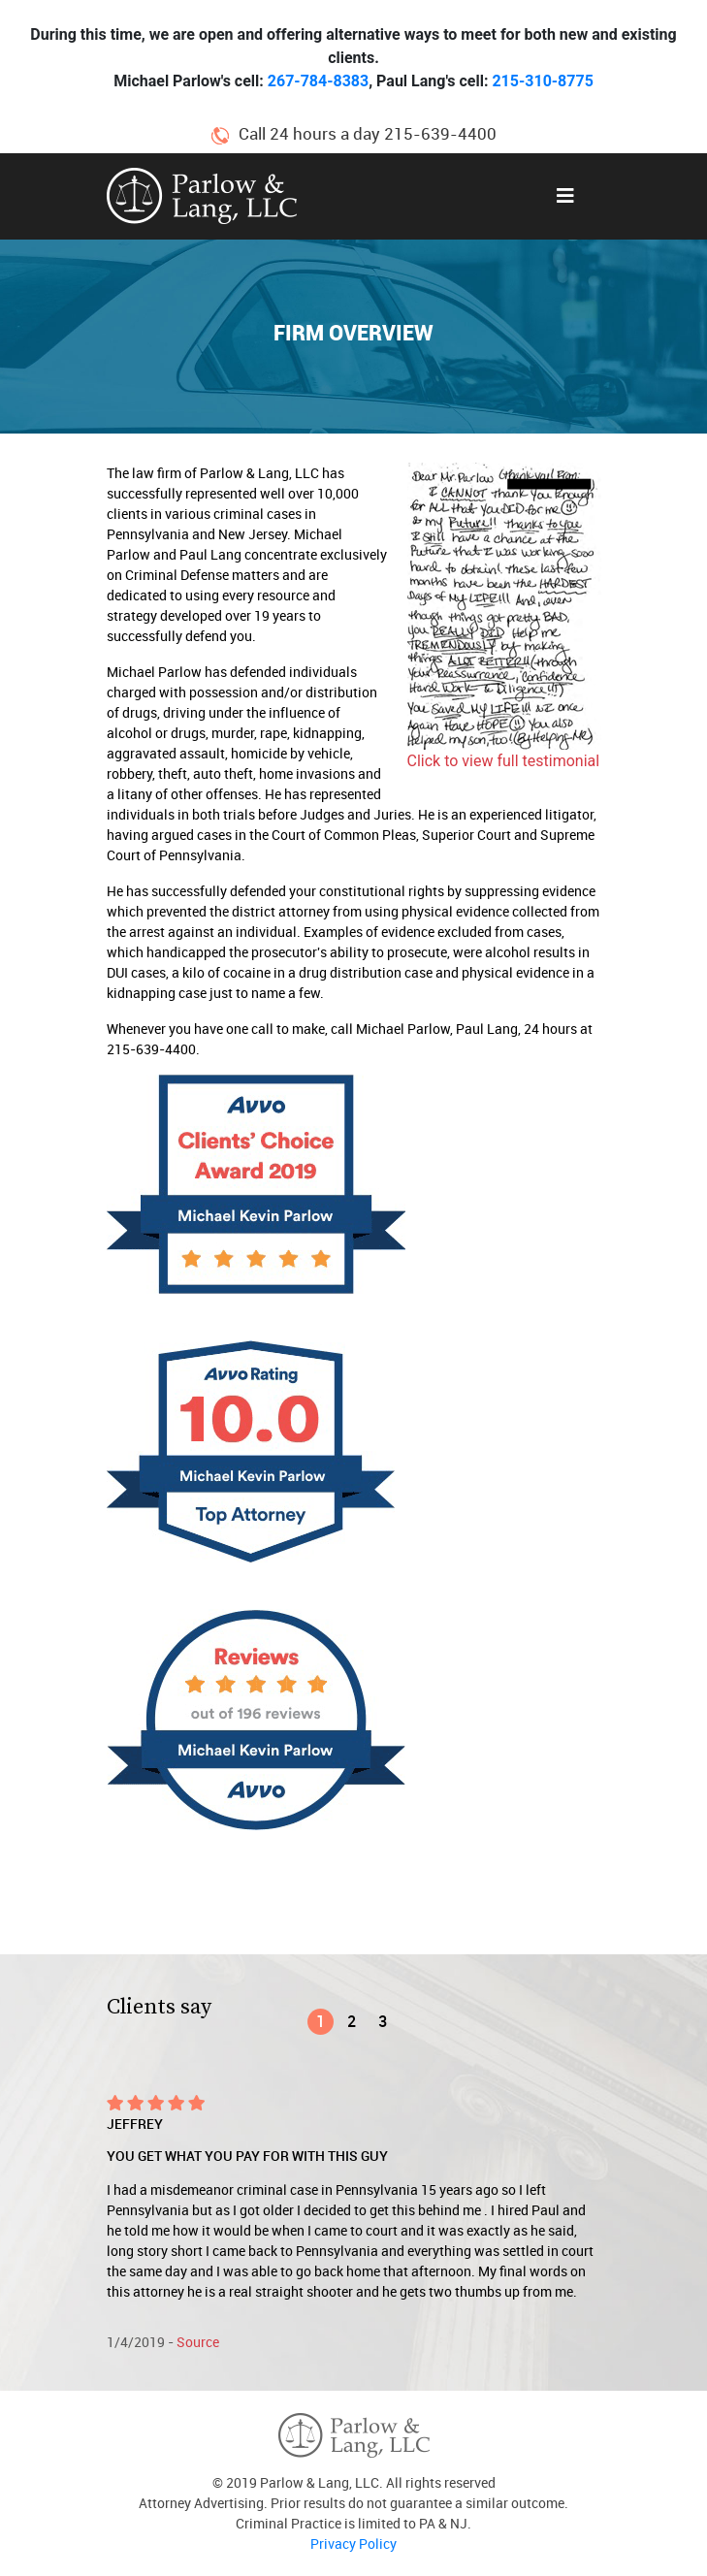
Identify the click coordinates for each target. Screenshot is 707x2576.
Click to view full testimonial (503, 761)
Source (198, 2342)
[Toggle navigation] (565, 195)
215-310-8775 (542, 81)
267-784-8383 (318, 81)
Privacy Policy (353, 2543)
